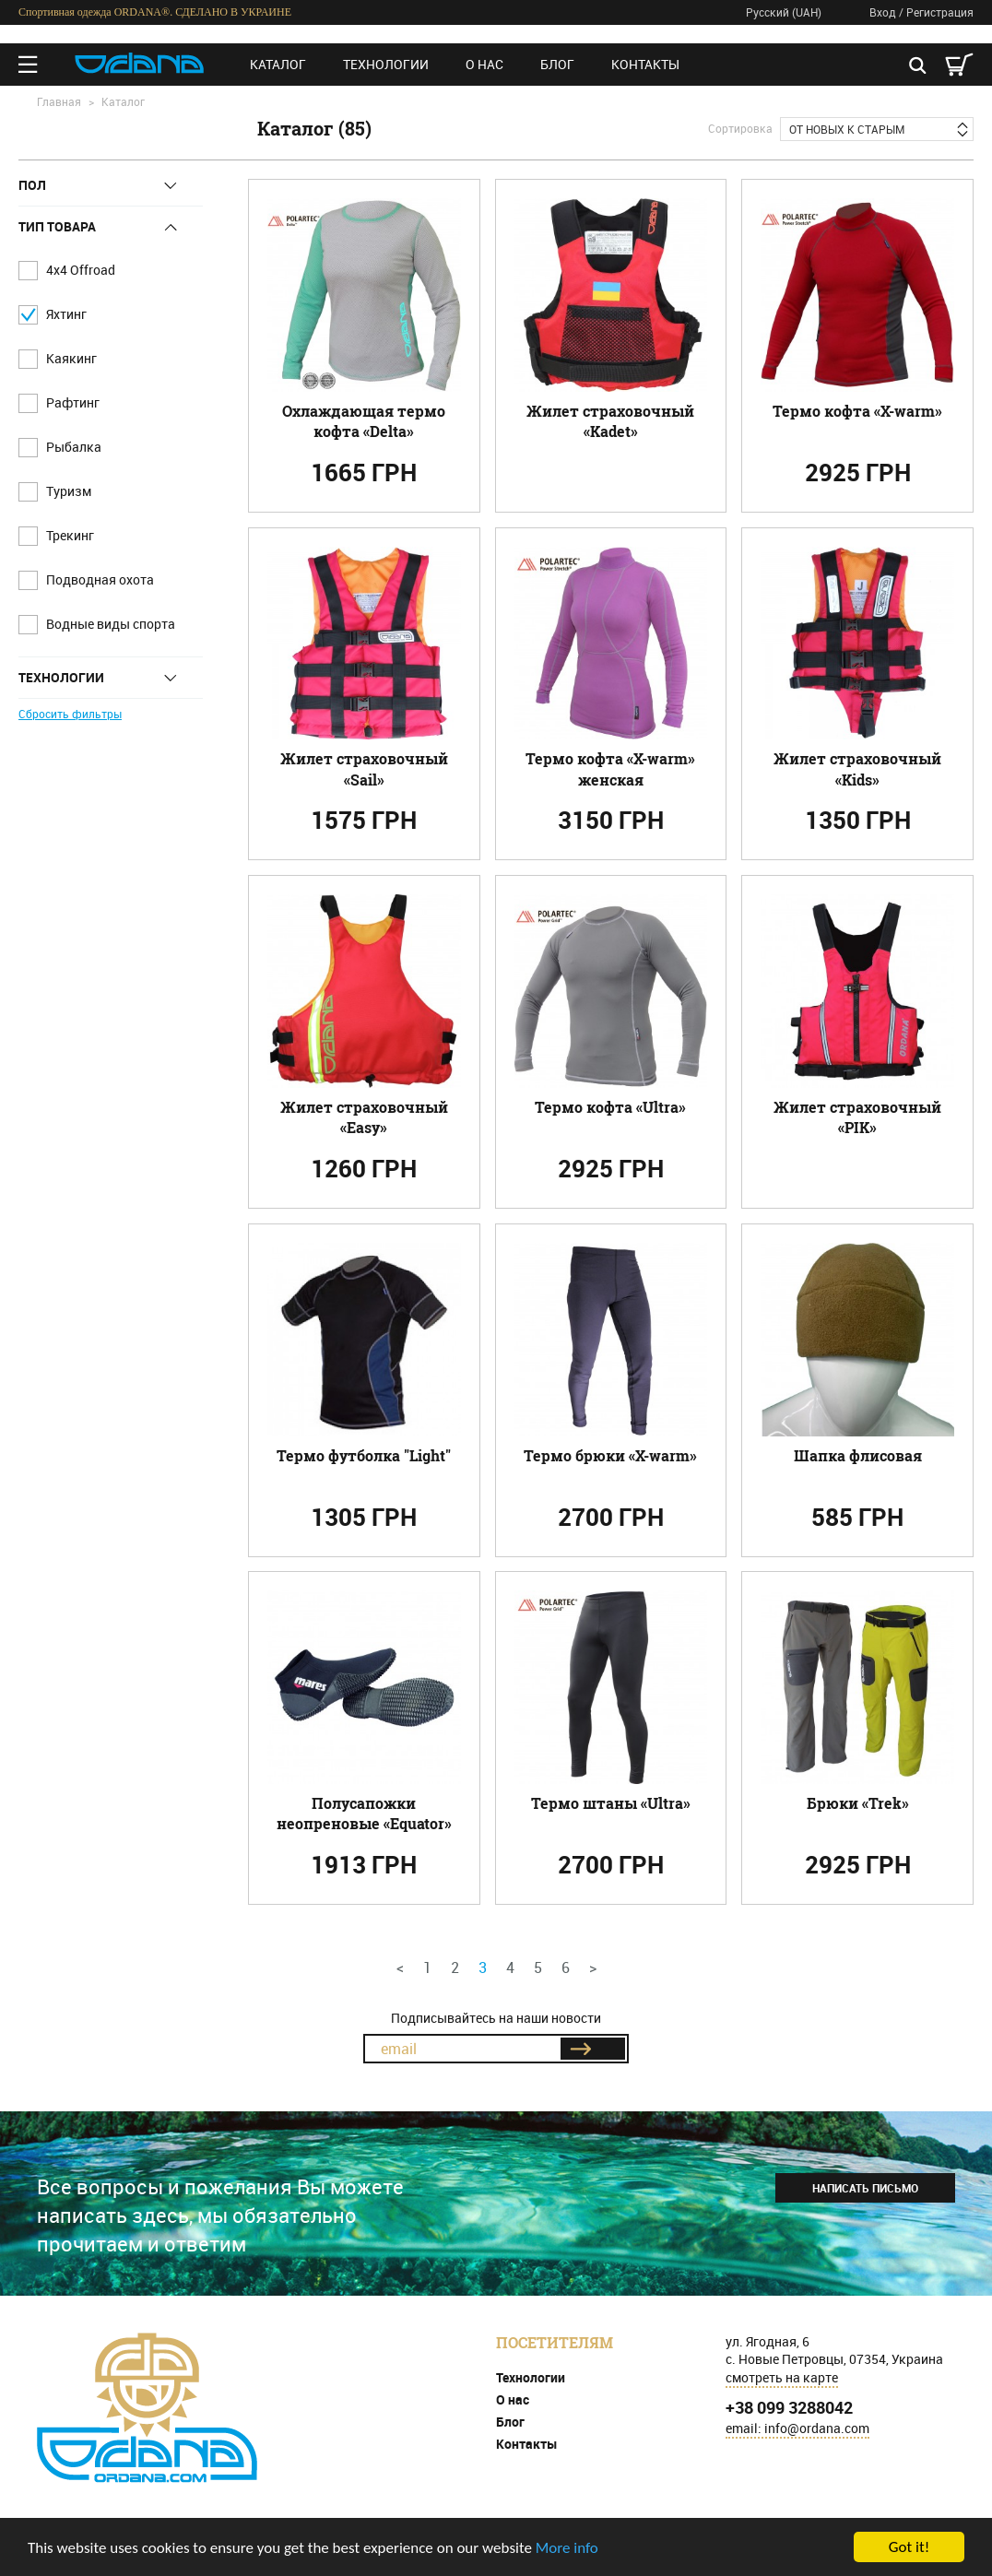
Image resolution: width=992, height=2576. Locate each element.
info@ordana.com (816, 2428)
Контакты (645, 64)
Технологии (386, 64)
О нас (484, 64)
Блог (557, 64)
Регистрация (940, 12)
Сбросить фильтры (70, 713)
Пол (32, 185)
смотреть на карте (782, 2377)
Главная (59, 101)
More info (567, 2548)
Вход (882, 12)
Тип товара (57, 226)
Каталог (278, 64)
